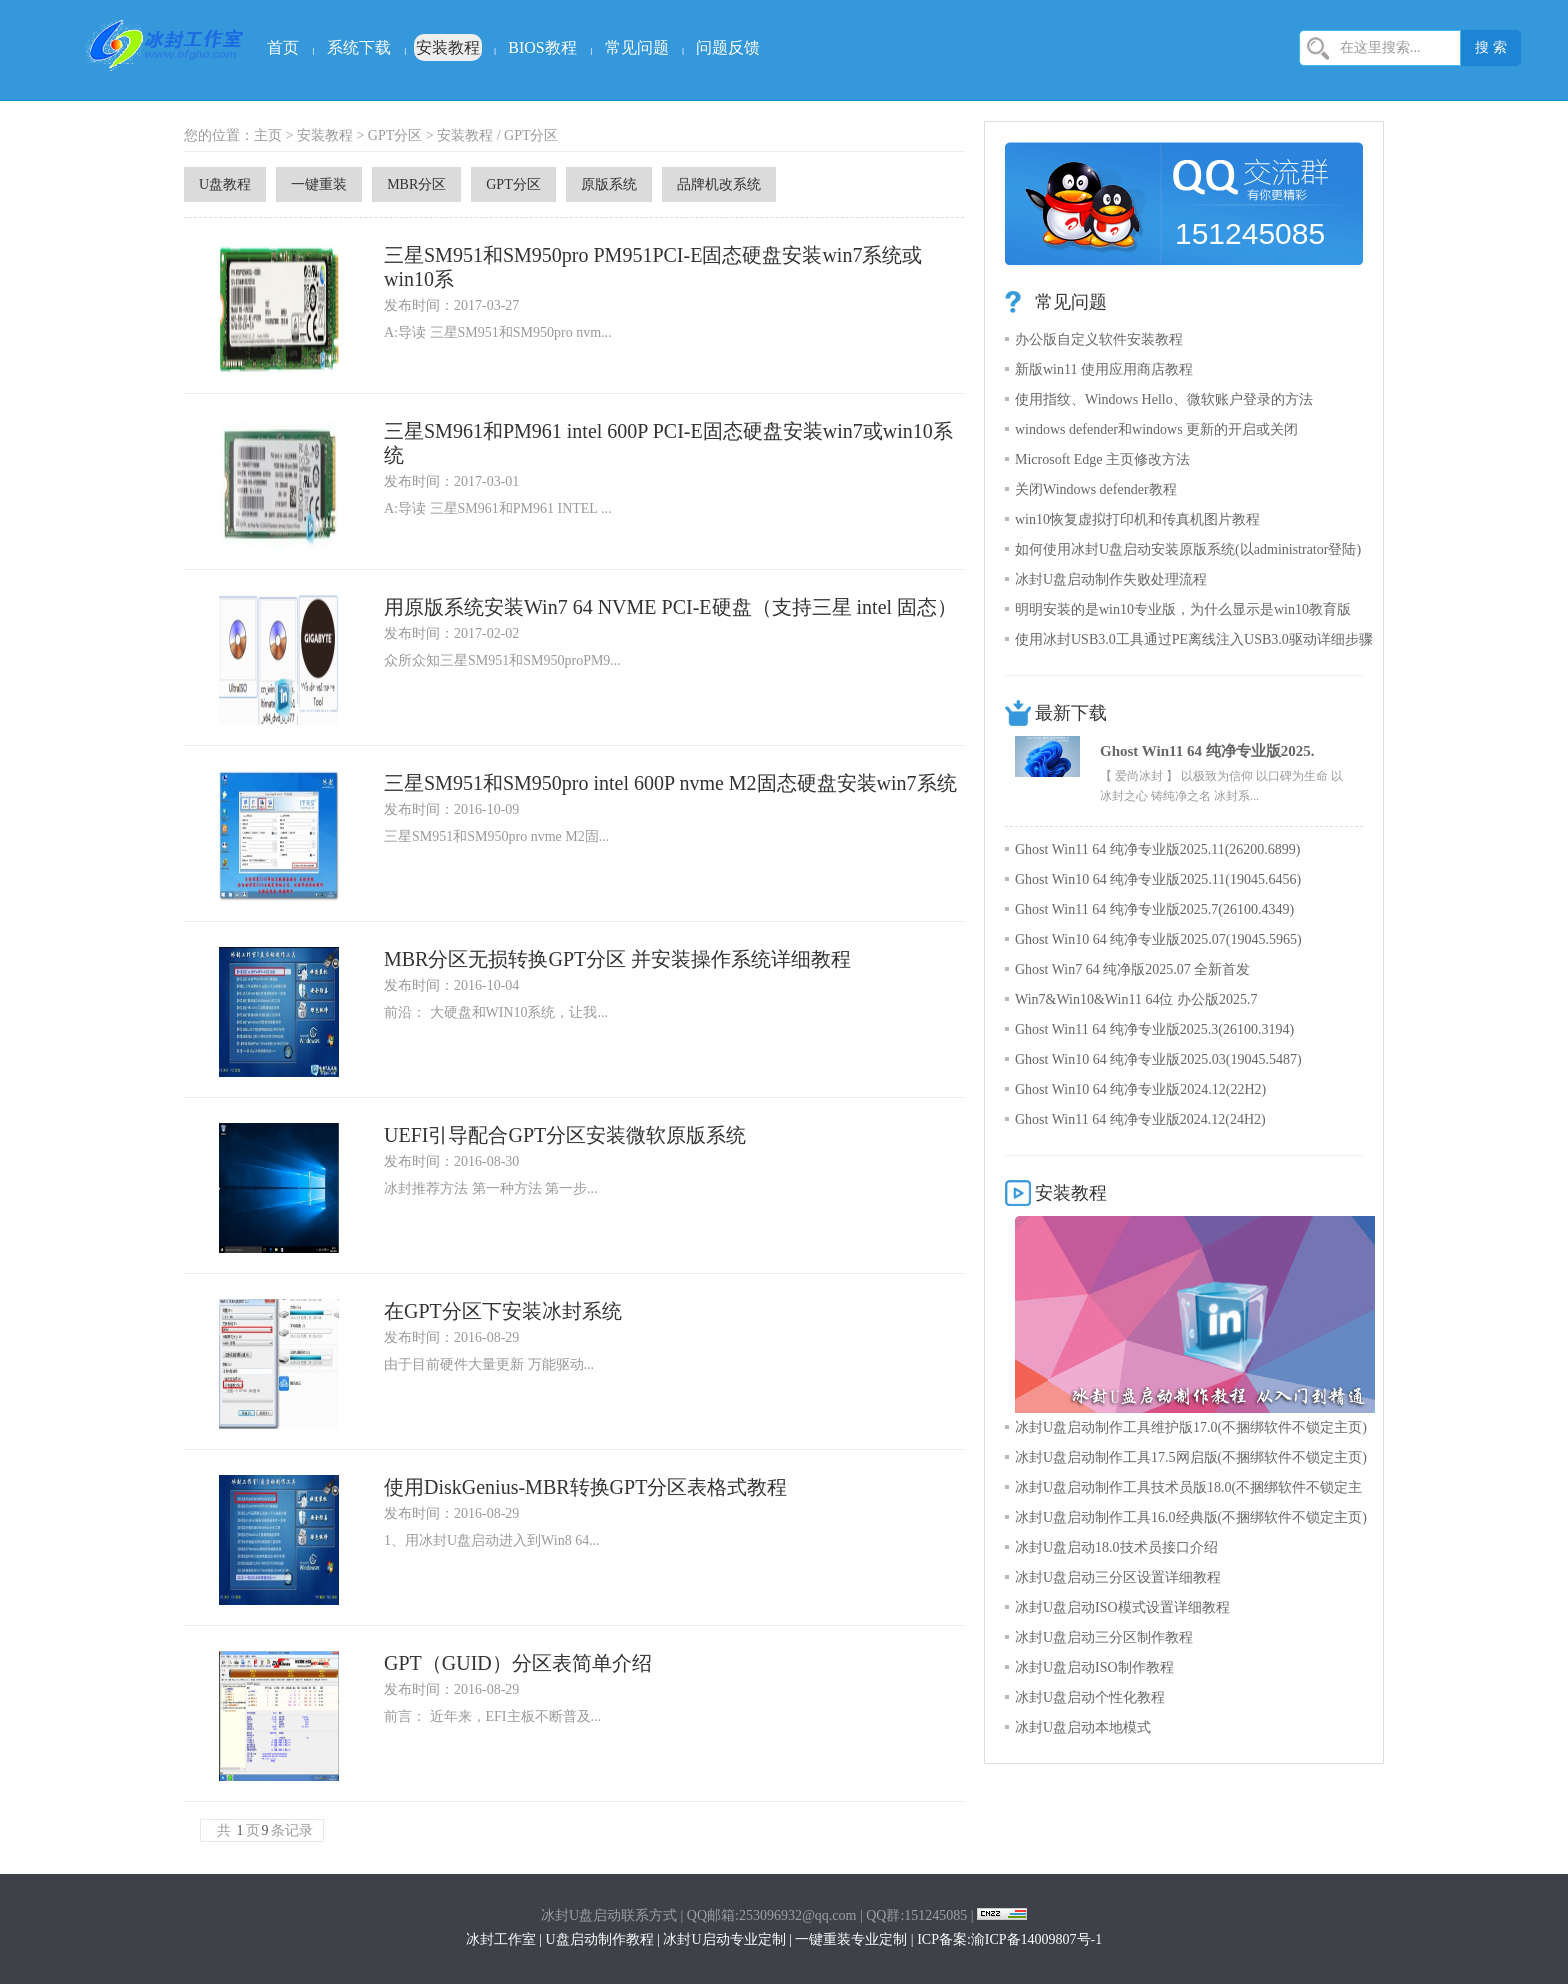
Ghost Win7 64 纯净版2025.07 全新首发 (1132, 969)
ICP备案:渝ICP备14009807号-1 (1009, 1939)
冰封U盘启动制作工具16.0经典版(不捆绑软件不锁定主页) (1191, 1517)
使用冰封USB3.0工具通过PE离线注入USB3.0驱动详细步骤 (1194, 639)
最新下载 (1071, 713)
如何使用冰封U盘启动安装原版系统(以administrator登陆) (1188, 549)
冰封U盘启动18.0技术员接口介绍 (1116, 1547)
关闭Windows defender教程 (1096, 489)
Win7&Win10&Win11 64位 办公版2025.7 (1136, 999)
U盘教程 (225, 184)
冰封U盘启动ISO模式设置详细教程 (1122, 1607)
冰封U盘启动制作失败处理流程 (1111, 579)
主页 (268, 135)
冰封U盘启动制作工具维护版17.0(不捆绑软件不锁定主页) (1191, 1427)
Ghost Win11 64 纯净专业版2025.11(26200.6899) (1158, 849)
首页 (283, 47)
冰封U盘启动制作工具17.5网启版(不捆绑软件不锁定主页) (1191, 1457)
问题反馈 (728, 47)
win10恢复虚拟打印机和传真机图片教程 (1137, 519)
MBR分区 (416, 184)
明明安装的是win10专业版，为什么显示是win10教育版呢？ (1183, 613)
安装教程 (448, 47)
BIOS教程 (542, 47)
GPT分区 (395, 135)
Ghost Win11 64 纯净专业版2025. (1207, 751)
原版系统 (609, 184)
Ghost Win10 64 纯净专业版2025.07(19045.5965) (1158, 939)
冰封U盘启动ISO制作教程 (1094, 1667)
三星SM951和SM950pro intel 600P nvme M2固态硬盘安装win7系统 (670, 783)
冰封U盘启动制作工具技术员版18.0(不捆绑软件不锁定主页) (1188, 1491)
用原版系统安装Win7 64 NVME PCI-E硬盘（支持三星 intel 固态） (670, 607)
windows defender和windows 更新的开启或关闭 (1156, 429)
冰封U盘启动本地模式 (1083, 1727)
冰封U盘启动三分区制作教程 (1104, 1637)
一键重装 (319, 184)
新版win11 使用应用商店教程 (1104, 369)
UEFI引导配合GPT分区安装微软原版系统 (565, 1135)
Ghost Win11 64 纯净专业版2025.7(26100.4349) (1154, 909)
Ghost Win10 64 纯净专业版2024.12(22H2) (1140, 1089)
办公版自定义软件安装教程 (1099, 339)
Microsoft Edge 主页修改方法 (1102, 459)
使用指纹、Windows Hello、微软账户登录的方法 (1164, 399)
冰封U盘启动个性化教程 (1090, 1697)
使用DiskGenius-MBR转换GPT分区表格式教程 (585, 1487)
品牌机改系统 (719, 184)
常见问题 (637, 47)
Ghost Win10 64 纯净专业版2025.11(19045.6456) (1158, 879)
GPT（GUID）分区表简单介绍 (518, 1663)
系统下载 (359, 47)
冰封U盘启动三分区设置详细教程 (1118, 1577)
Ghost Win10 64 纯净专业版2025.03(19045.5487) (1158, 1059)
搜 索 (1491, 47)
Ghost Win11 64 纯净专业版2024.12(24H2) (1140, 1119)
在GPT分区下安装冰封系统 (503, 1311)
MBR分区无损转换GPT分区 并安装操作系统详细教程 (617, 959)
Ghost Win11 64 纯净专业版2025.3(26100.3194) (1154, 1029)
